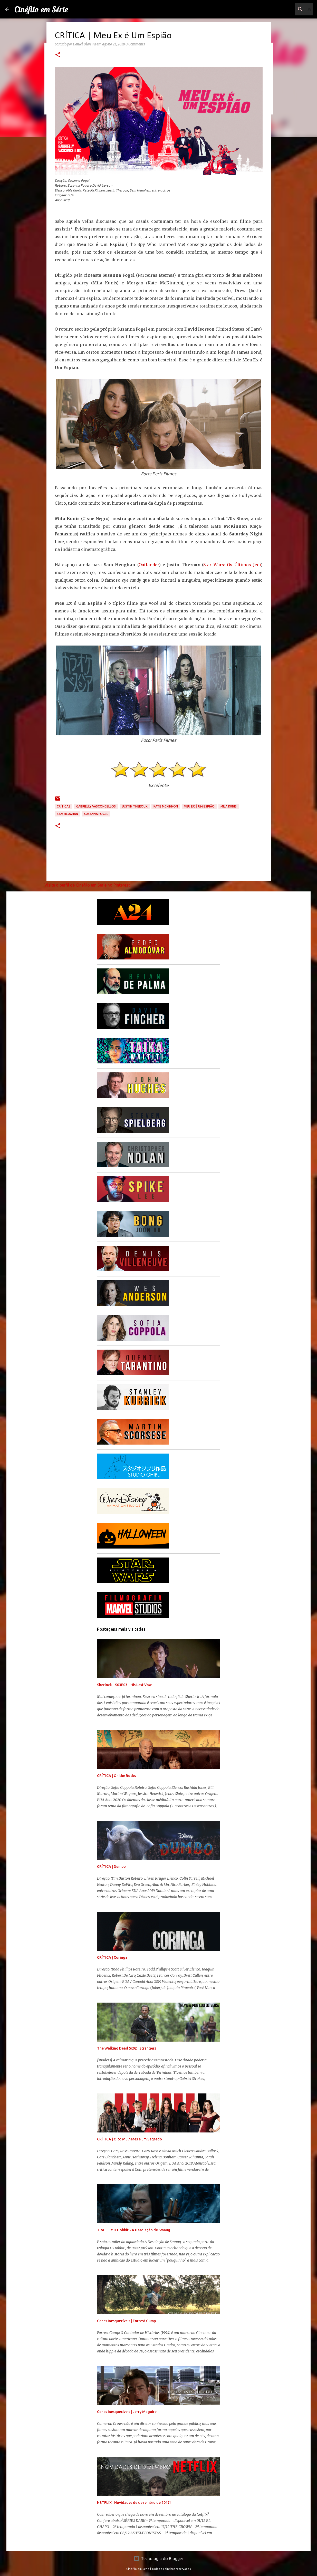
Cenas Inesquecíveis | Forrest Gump (126, 2321)
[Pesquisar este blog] (286, 9)
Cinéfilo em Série (41, 9)
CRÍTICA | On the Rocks (116, 1776)
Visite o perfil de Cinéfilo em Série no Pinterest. (87, 885)
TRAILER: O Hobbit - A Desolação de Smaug (133, 2230)
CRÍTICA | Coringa (112, 1957)
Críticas (63, 806)
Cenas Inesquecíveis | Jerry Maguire (127, 2412)
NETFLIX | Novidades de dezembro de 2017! (134, 2503)
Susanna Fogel (96, 813)
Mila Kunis (228, 806)
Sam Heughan (67, 813)
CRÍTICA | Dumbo (111, 1866)
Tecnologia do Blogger (158, 2558)
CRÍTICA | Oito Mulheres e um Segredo (129, 2139)
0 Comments (135, 44)
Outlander (149, 564)
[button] (58, 55)
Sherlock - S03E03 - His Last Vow (124, 1685)
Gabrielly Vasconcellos (96, 806)
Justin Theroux (135, 806)
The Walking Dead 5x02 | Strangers (126, 2048)
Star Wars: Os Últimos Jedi (232, 564)
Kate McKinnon (165, 806)
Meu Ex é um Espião (199, 806)
